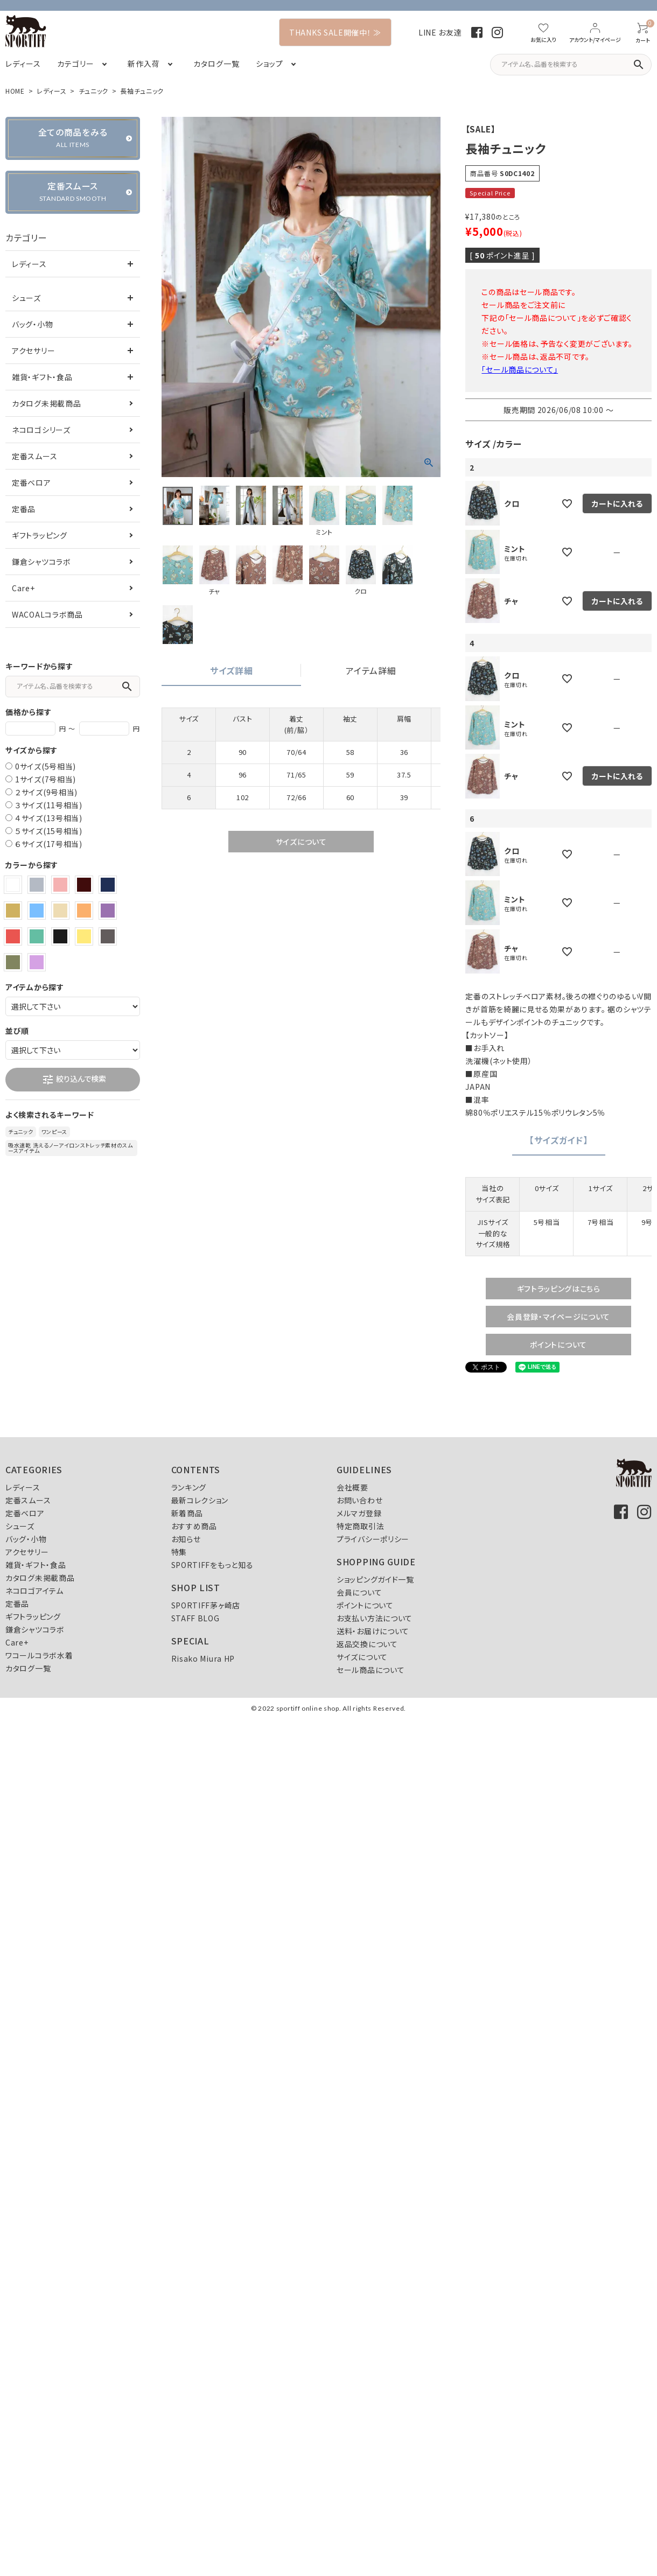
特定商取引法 (360, 1526)
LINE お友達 (440, 32)
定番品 (24, 508)
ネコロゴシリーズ (41, 429)
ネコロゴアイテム (34, 1590)
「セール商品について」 (519, 369)
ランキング (189, 1487)
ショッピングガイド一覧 (375, 1579)
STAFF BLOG (195, 1618)
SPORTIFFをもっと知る (212, 1564)
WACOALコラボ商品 (47, 614)
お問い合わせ (359, 1500)
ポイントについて (558, 1344)
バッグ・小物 (32, 324)
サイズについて (301, 841)
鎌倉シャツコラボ (41, 561)
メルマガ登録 (359, 1513)
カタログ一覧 (28, 1668)
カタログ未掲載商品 (46, 403)
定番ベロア (31, 482)
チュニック (94, 90)
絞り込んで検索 (73, 1079)
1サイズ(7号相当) (45, 779)
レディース (52, 90)
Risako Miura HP (203, 1658)
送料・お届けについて (373, 1631)
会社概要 (352, 1487)
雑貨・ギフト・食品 (42, 377)
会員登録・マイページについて (558, 1316)
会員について (359, 1592)
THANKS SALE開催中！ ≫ (335, 32)
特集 (179, 1551)
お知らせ (186, 1539)
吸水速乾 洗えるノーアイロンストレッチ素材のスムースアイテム (70, 1147)
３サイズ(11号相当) (48, 805)
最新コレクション (200, 1500)
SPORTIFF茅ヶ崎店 (205, 1605)
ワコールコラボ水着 (39, 1655)
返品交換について (367, 1644)
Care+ (23, 588)
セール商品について (370, 1669)
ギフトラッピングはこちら (558, 1288)
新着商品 (187, 1513)
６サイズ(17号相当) (48, 843)
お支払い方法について (375, 1618)
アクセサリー (33, 350)
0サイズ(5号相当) (45, 766)
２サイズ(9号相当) (46, 792)
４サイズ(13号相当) (48, 818)
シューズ (26, 297)
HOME (15, 90)
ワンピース (54, 1132)
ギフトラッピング (39, 535)
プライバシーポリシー (373, 1539)
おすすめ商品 (194, 1526)
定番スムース (34, 456)
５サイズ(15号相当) (48, 830)
